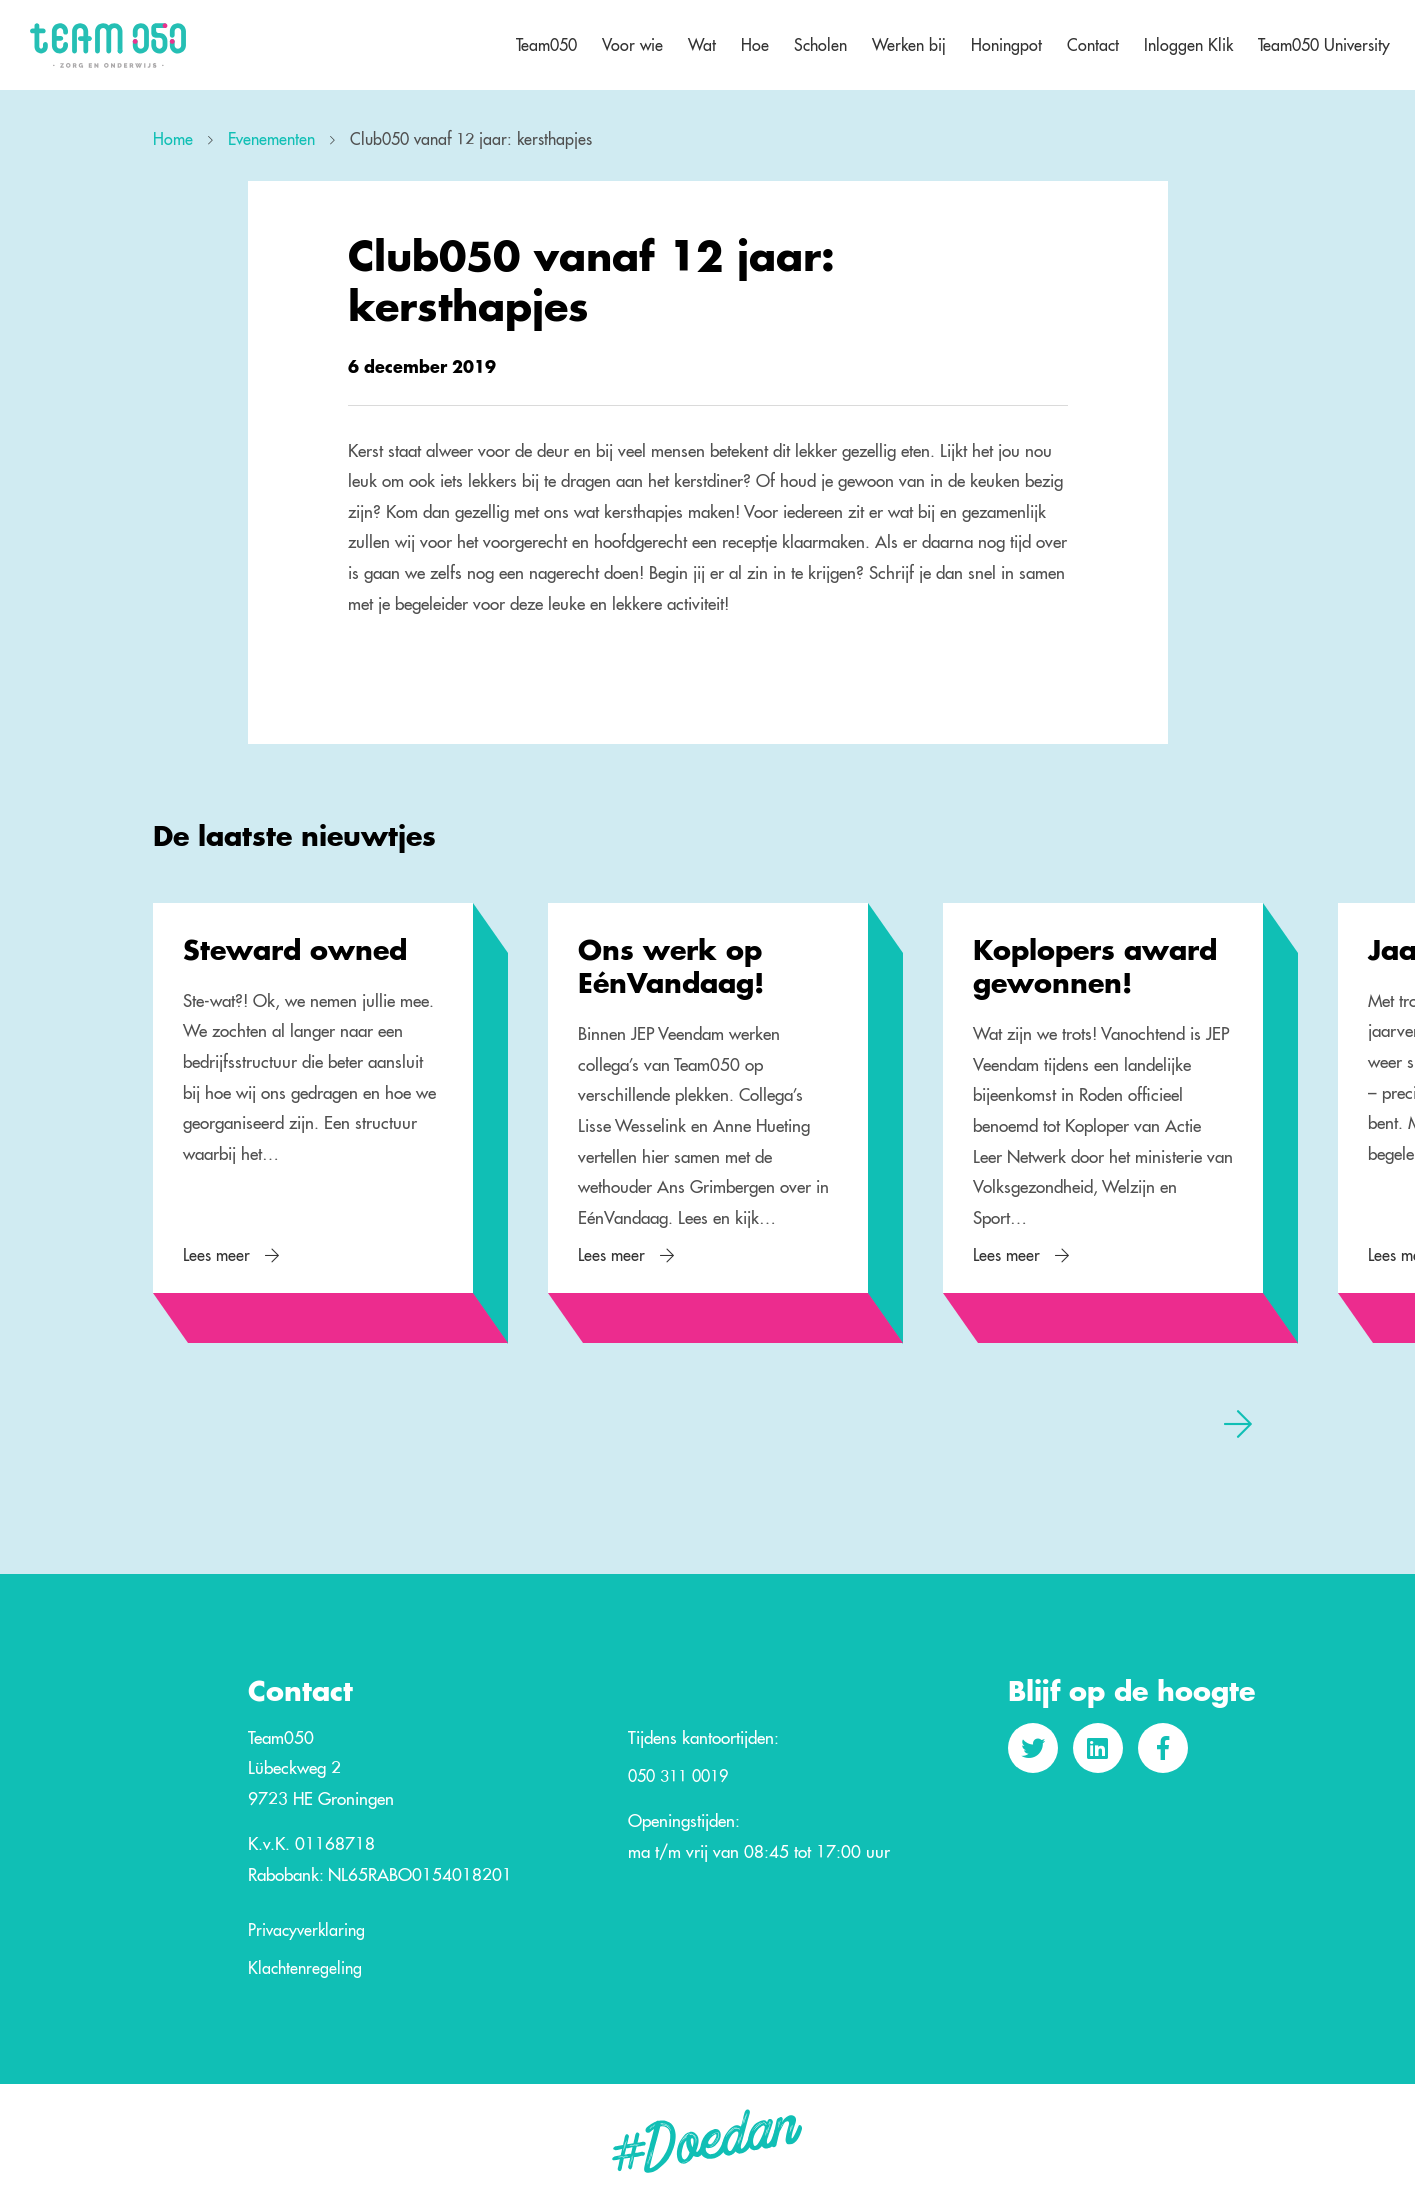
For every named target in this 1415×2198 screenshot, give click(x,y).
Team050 (546, 45)
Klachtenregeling (305, 1969)
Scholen (820, 45)
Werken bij (909, 45)
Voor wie (632, 45)
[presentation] (1238, 1423)
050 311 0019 (678, 1777)
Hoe (755, 45)
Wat (702, 45)
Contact (1093, 45)
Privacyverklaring (306, 1931)
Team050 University (1324, 45)
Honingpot (1006, 45)
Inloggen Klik (1188, 45)
